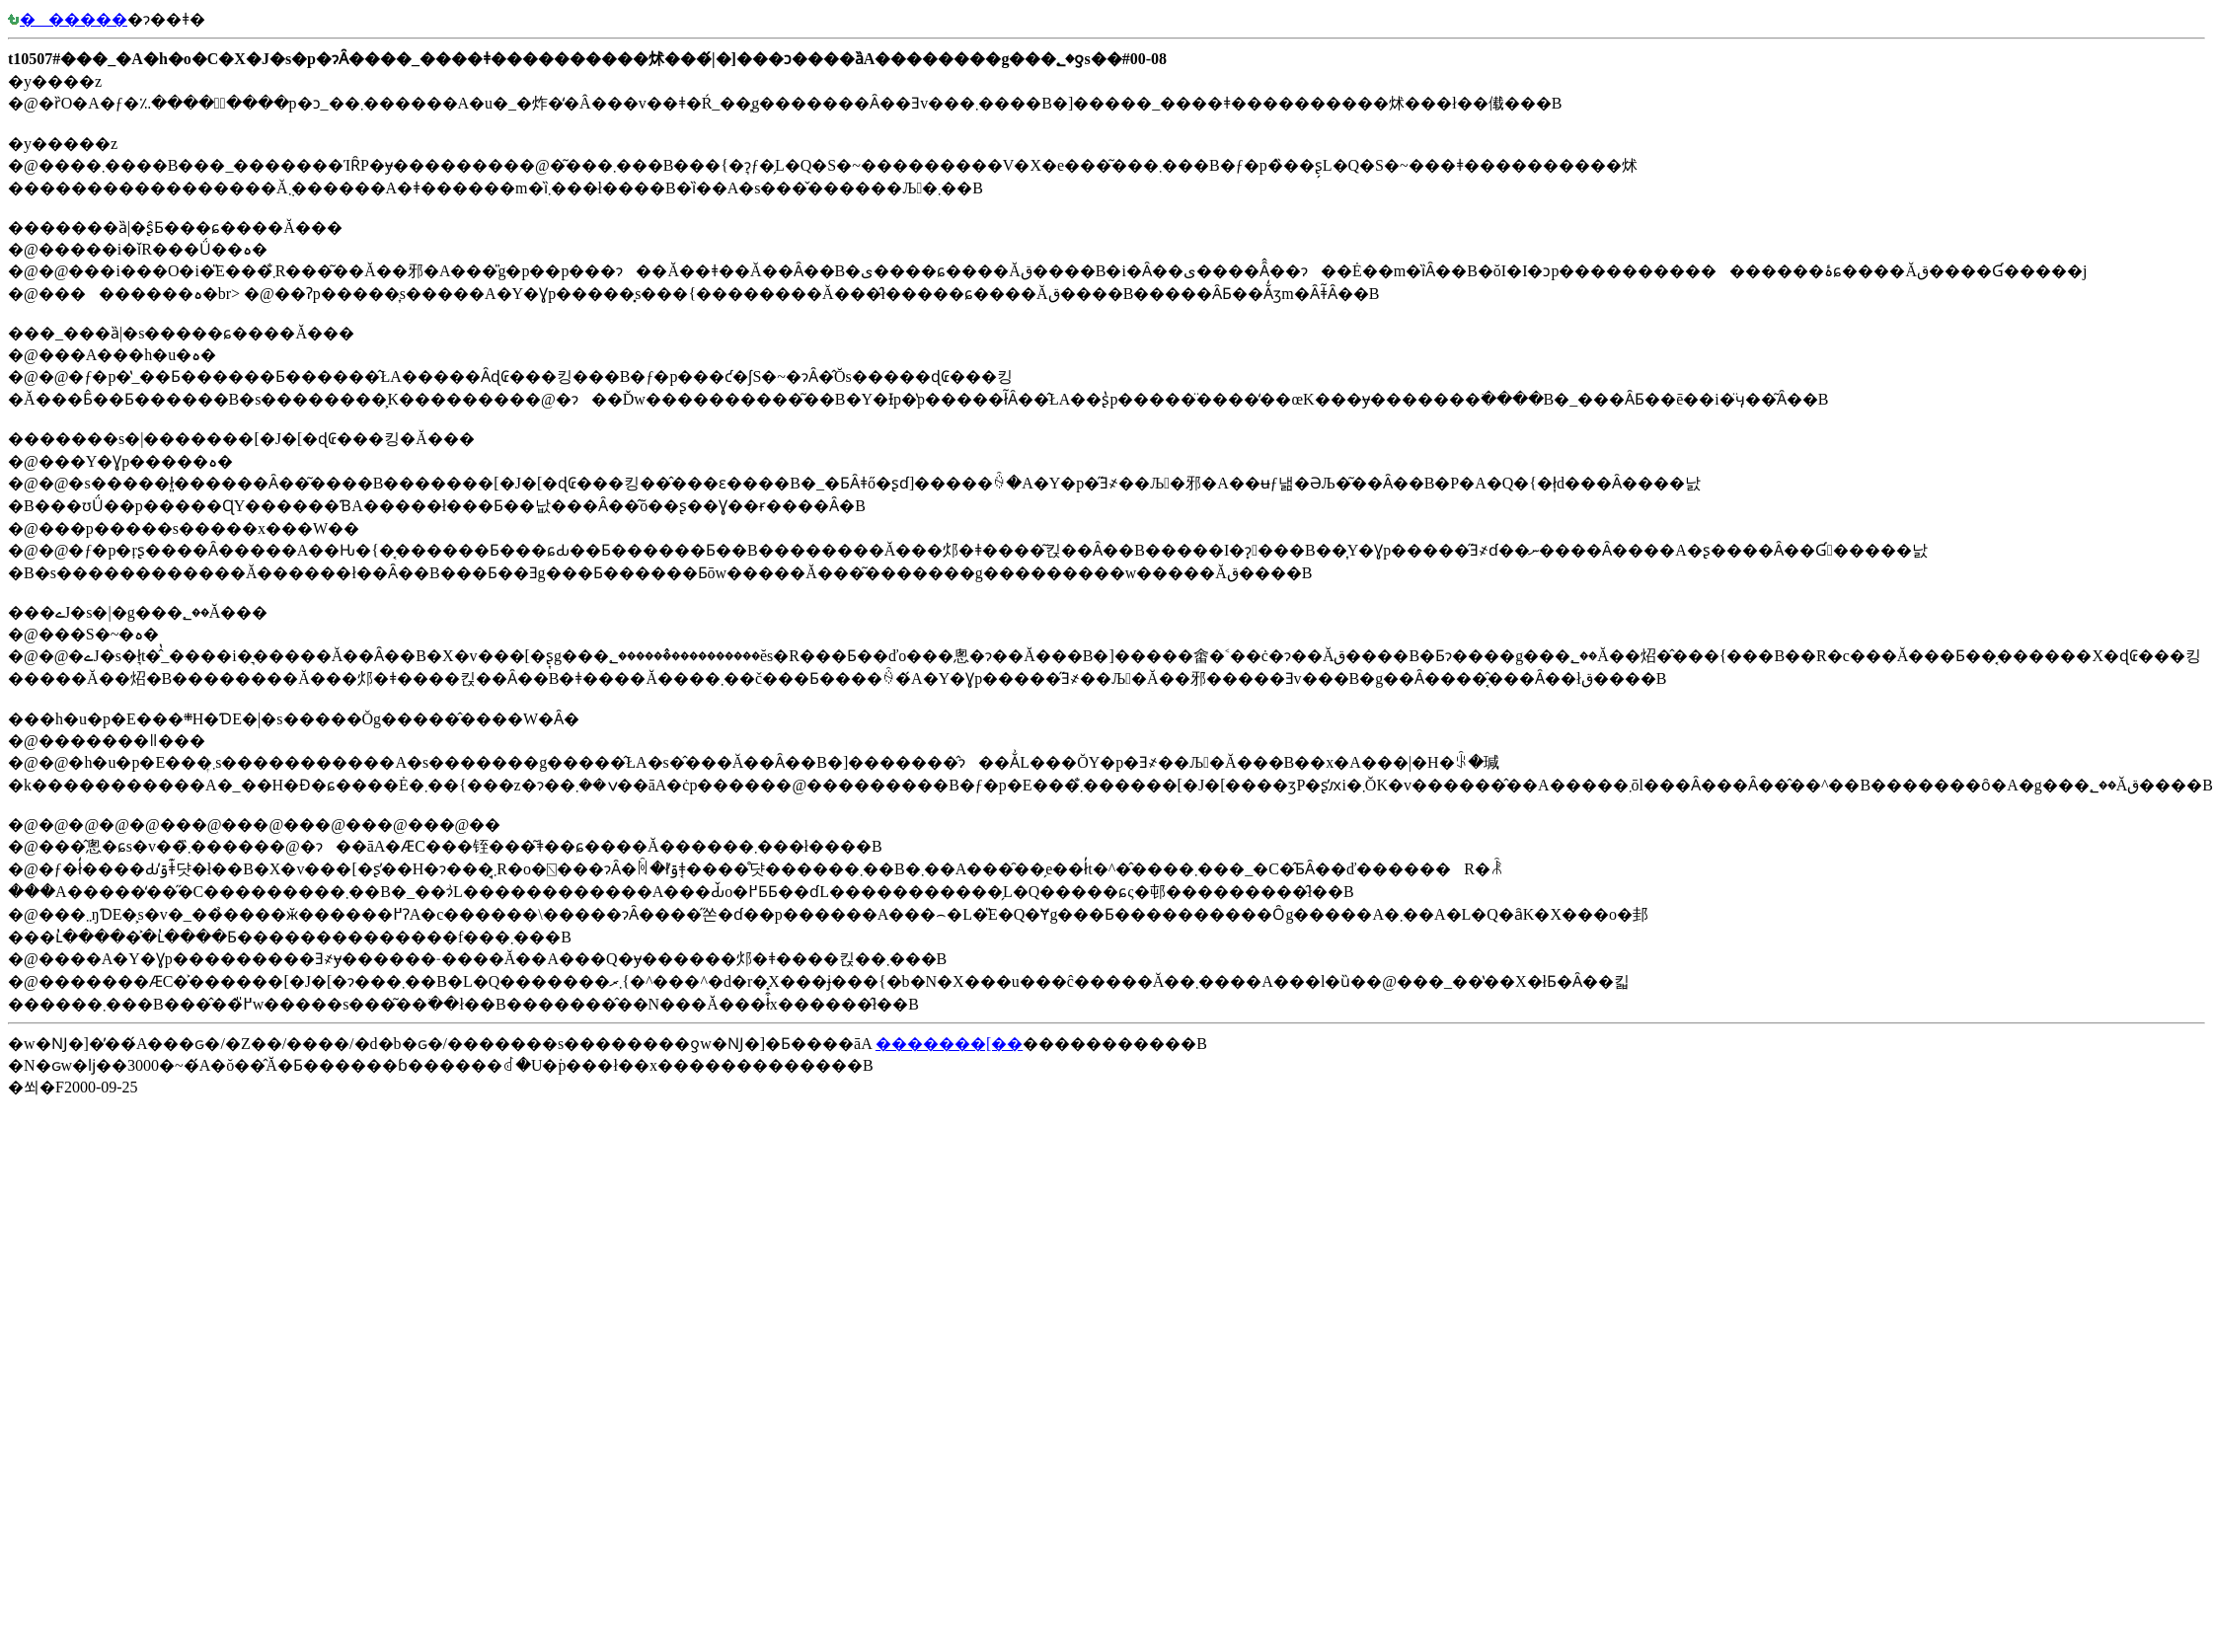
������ (67, 19)
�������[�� (949, 1043)
